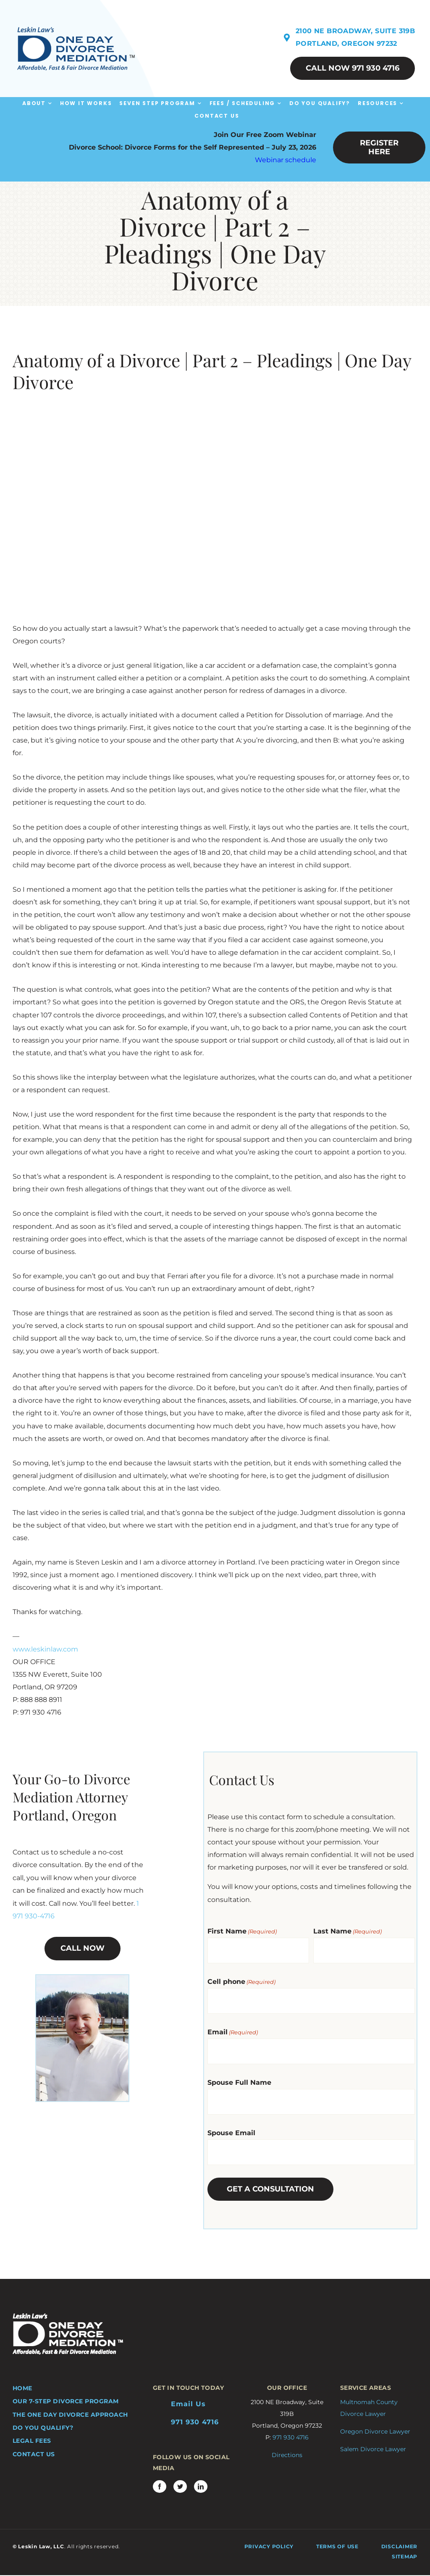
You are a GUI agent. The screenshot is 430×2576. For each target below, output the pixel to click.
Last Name (347, 1931)
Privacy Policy (269, 2546)
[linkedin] (200, 2486)
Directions (287, 2455)
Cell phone (241, 1982)
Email (232, 2032)
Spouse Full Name (239, 2082)
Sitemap (404, 2556)
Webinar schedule (285, 160)
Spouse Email (231, 2133)
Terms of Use (337, 2546)
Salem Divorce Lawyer (373, 2449)
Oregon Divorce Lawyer (375, 2431)
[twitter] (180, 2486)
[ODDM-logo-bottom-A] (68, 2317)
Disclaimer (399, 2546)
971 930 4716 (195, 2422)
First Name (242, 1931)
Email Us (188, 2404)
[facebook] (159, 2486)
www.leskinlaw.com (45, 1649)
